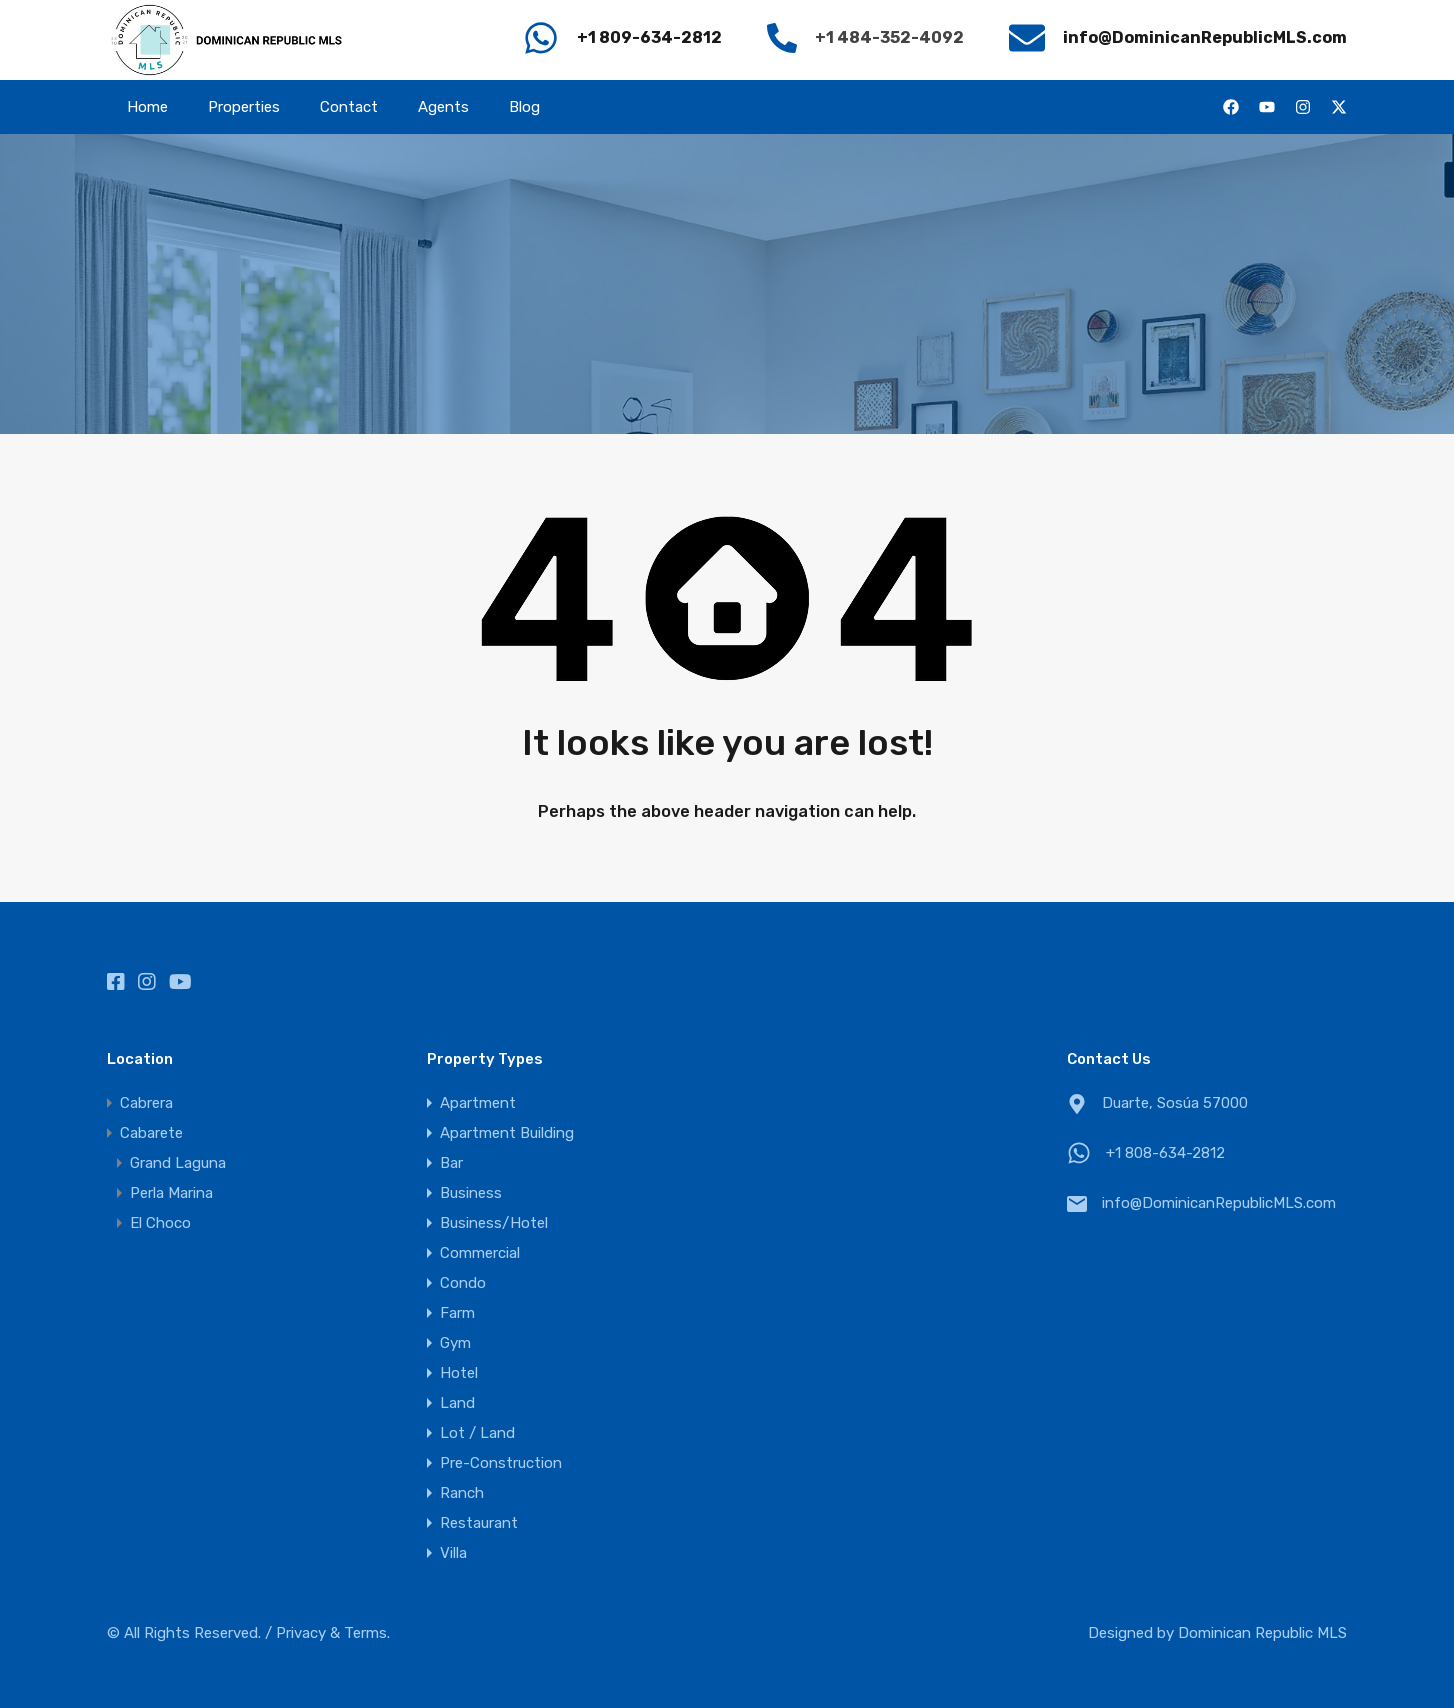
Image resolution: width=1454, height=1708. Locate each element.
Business (471, 1193)
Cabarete (151, 1133)
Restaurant (479, 1523)
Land (457, 1403)
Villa (453, 1553)
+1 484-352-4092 (889, 37)
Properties (244, 107)
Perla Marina (171, 1193)
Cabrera (146, 1103)
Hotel (459, 1373)
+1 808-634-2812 (1165, 1153)
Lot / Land (477, 1433)
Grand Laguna (178, 1163)
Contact (349, 107)
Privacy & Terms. (333, 1633)
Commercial (480, 1253)
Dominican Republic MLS (1262, 1633)
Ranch (462, 1493)
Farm (457, 1313)
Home (147, 107)
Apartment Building (507, 1133)
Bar (451, 1163)
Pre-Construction (501, 1463)
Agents (443, 107)
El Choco (160, 1223)
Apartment (478, 1103)
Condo (463, 1283)
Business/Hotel (494, 1223)
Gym (455, 1343)
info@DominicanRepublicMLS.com (1219, 1203)
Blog (524, 107)
